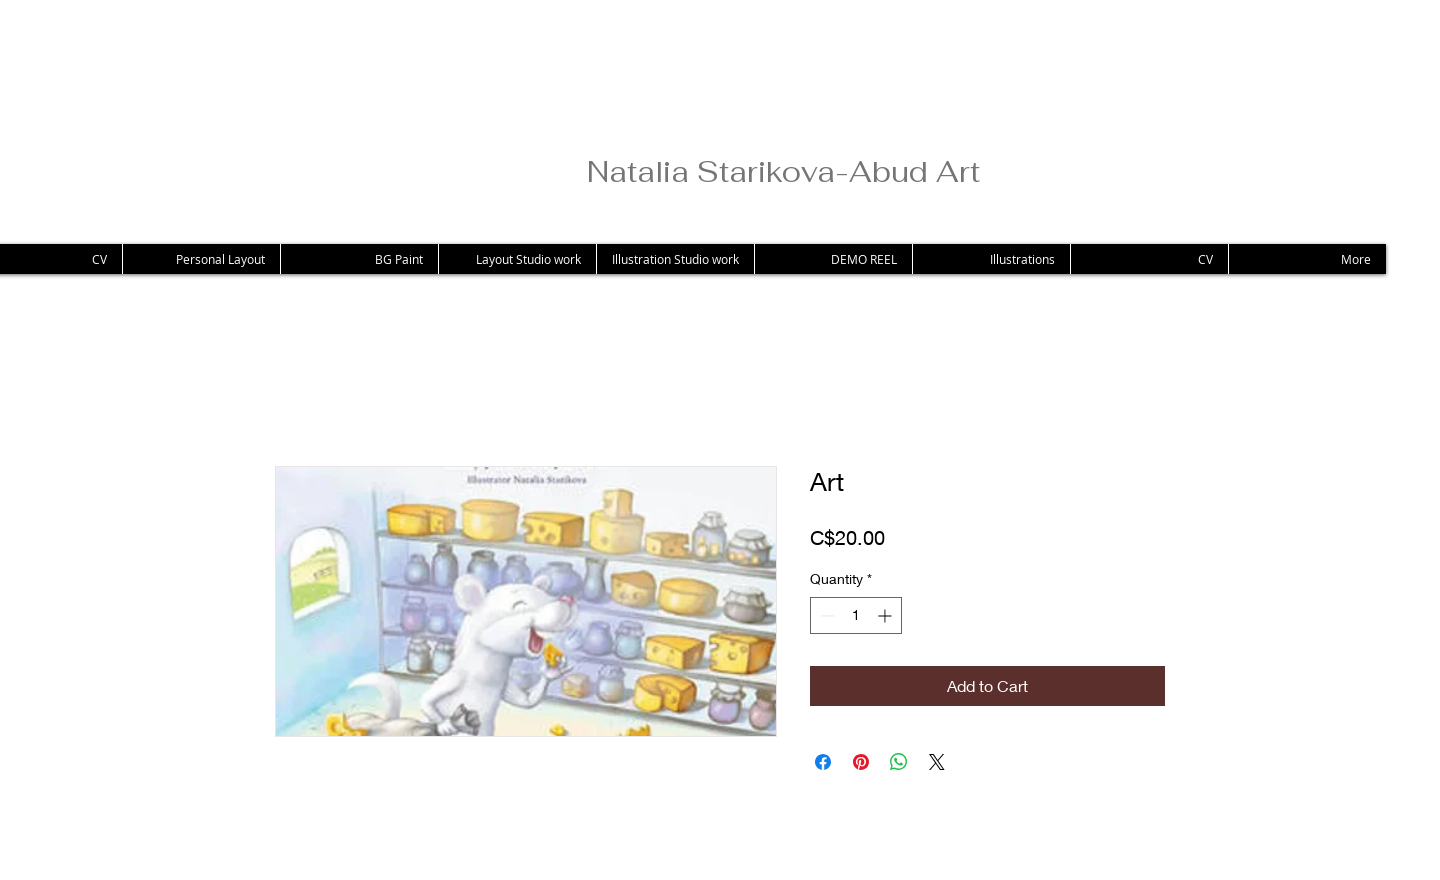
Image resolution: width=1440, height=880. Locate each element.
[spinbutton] (856, 615)
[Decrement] (825, 615)
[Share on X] (937, 762)
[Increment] (886, 615)
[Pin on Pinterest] (861, 762)
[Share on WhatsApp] (899, 762)
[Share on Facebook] (823, 762)
